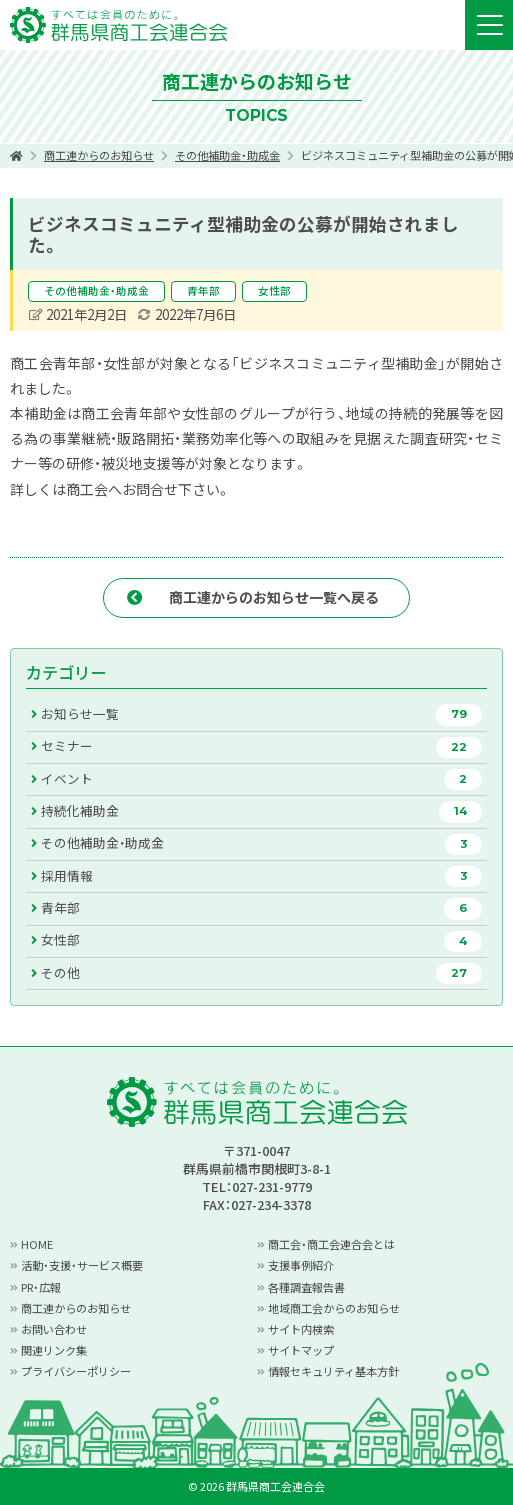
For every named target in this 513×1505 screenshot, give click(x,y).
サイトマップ (301, 1350)
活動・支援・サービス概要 (82, 1265)
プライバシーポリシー (76, 1371)
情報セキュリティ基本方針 (333, 1371)
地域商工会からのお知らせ (334, 1308)
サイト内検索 (301, 1329)
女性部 (274, 290)
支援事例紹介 (301, 1265)
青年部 (203, 290)
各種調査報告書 (306, 1287)
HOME (37, 1244)
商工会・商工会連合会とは (331, 1244)
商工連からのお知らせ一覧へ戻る (274, 597)
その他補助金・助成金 (227, 155)
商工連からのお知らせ (99, 155)
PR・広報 (41, 1287)
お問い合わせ (54, 1329)
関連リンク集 (54, 1350)
